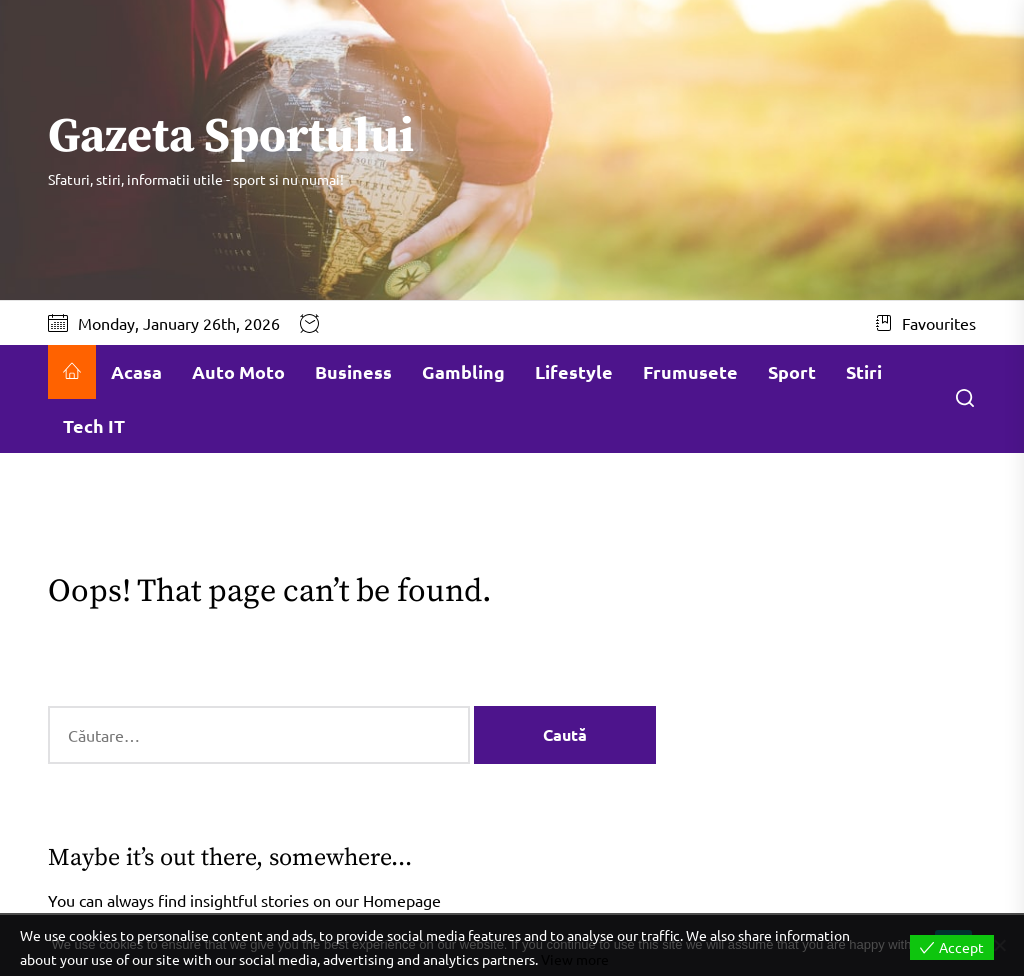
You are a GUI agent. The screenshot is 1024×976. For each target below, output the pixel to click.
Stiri (864, 371)
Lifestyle (574, 371)
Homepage (402, 900)
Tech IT (94, 425)
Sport (792, 371)
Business (353, 371)
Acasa (136, 371)
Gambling (463, 371)
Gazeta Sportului (231, 138)
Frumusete (690, 371)
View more (575, 959)
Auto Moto (238, 371)
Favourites (926, 323)
